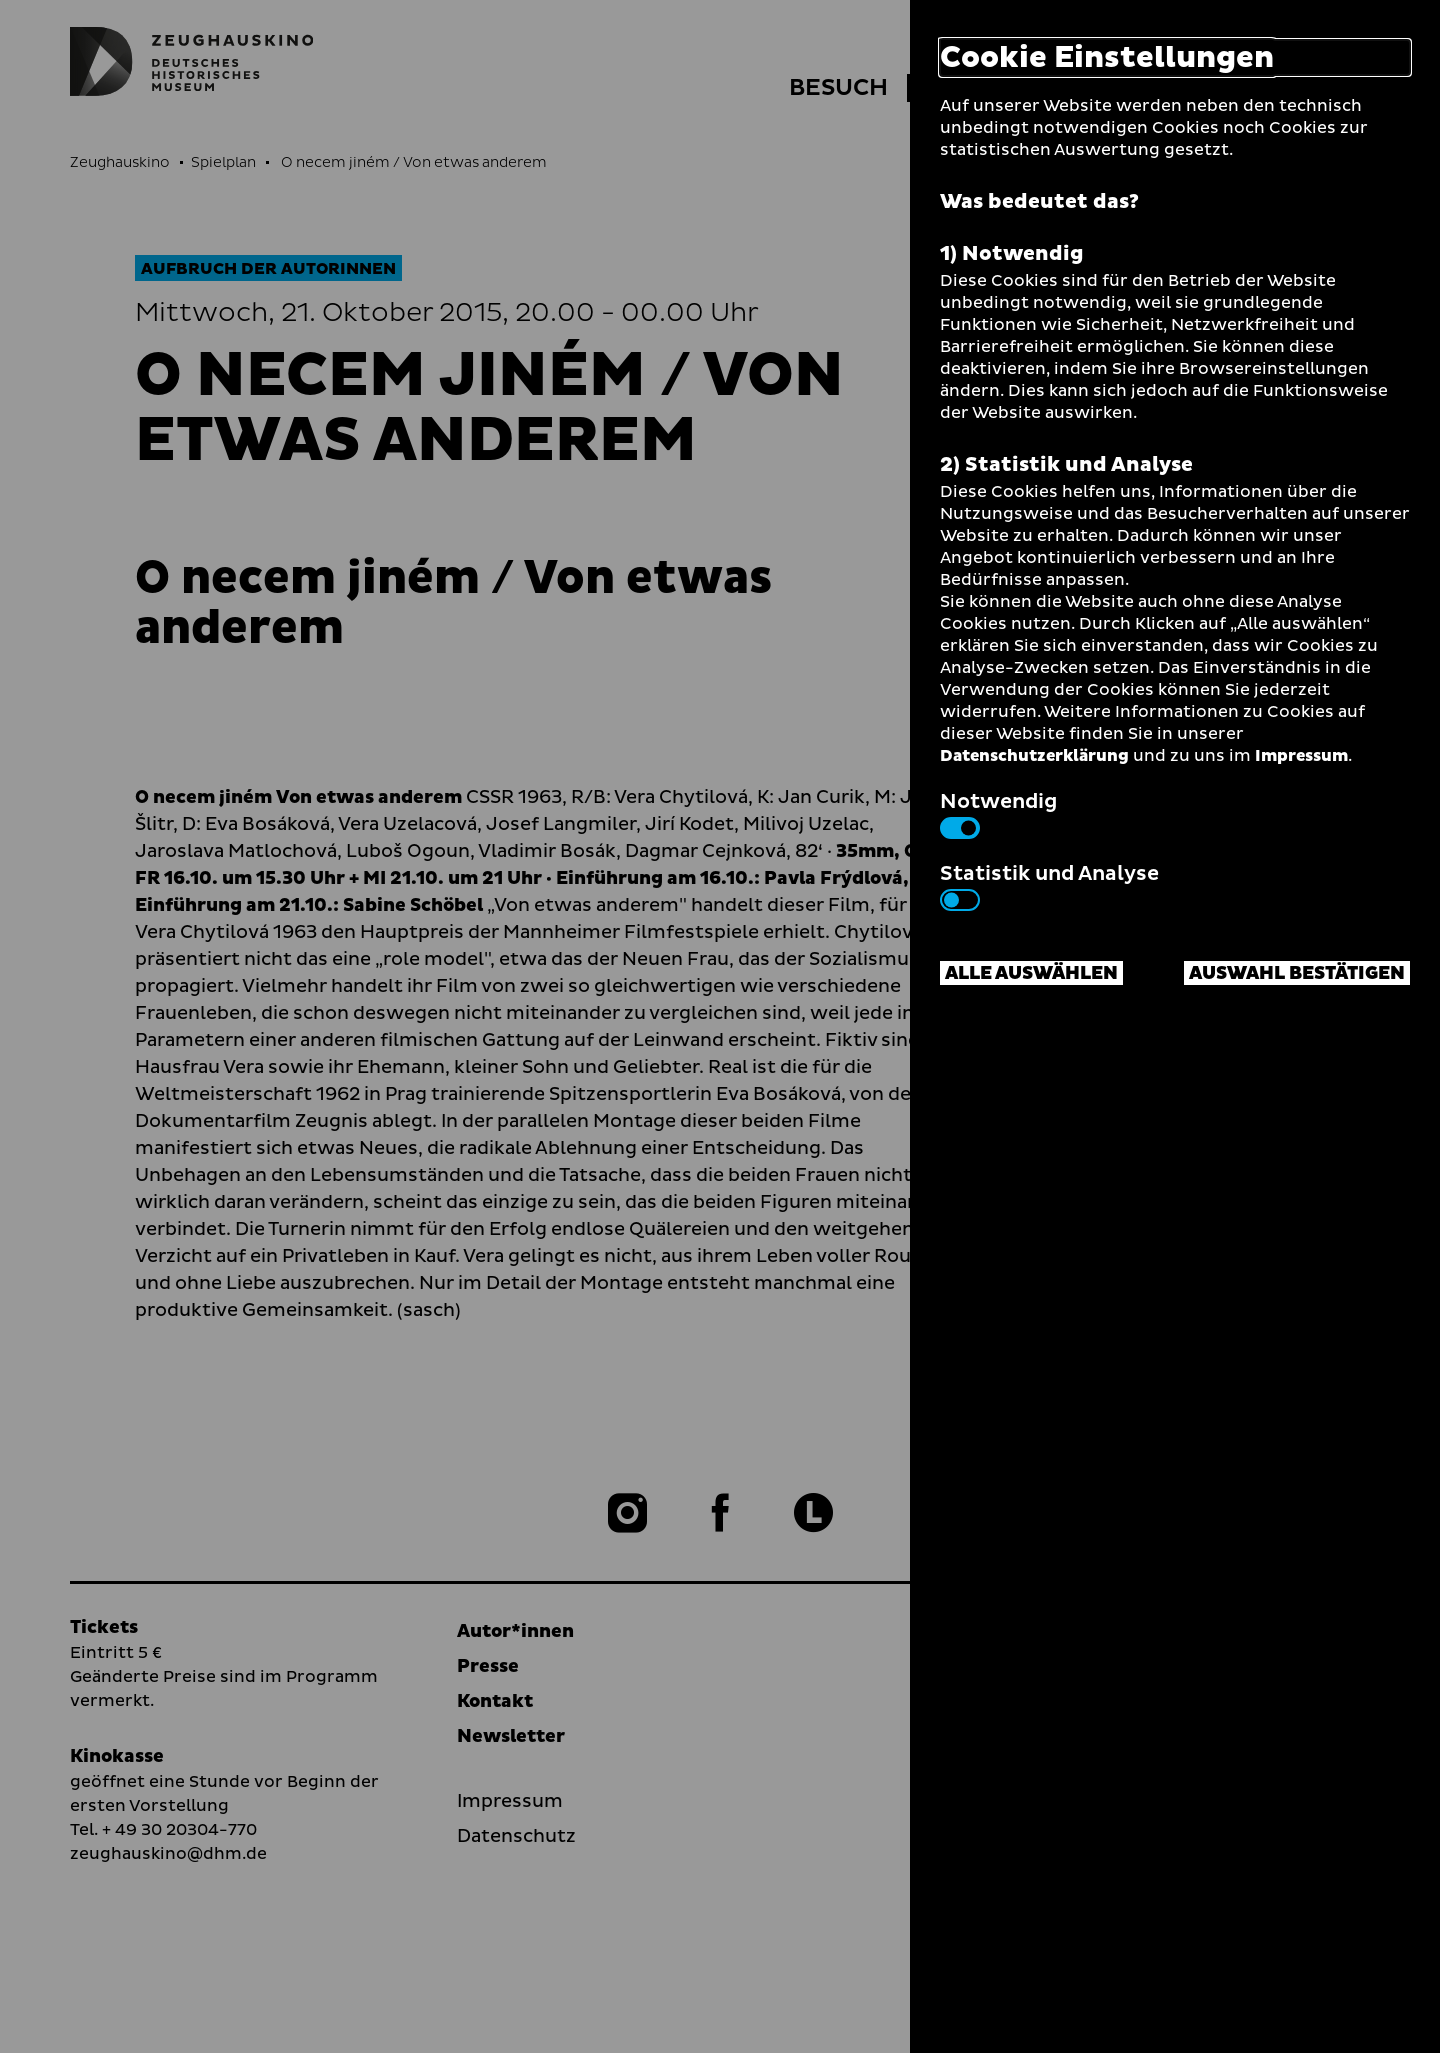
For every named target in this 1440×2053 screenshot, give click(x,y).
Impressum (1301, 756)
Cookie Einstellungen (1107, 57)
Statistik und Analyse (1049, 885)
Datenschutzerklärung (1034, 756)
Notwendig (998, 813)
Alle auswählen (1031, 973)
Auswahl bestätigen (1297, 973)
